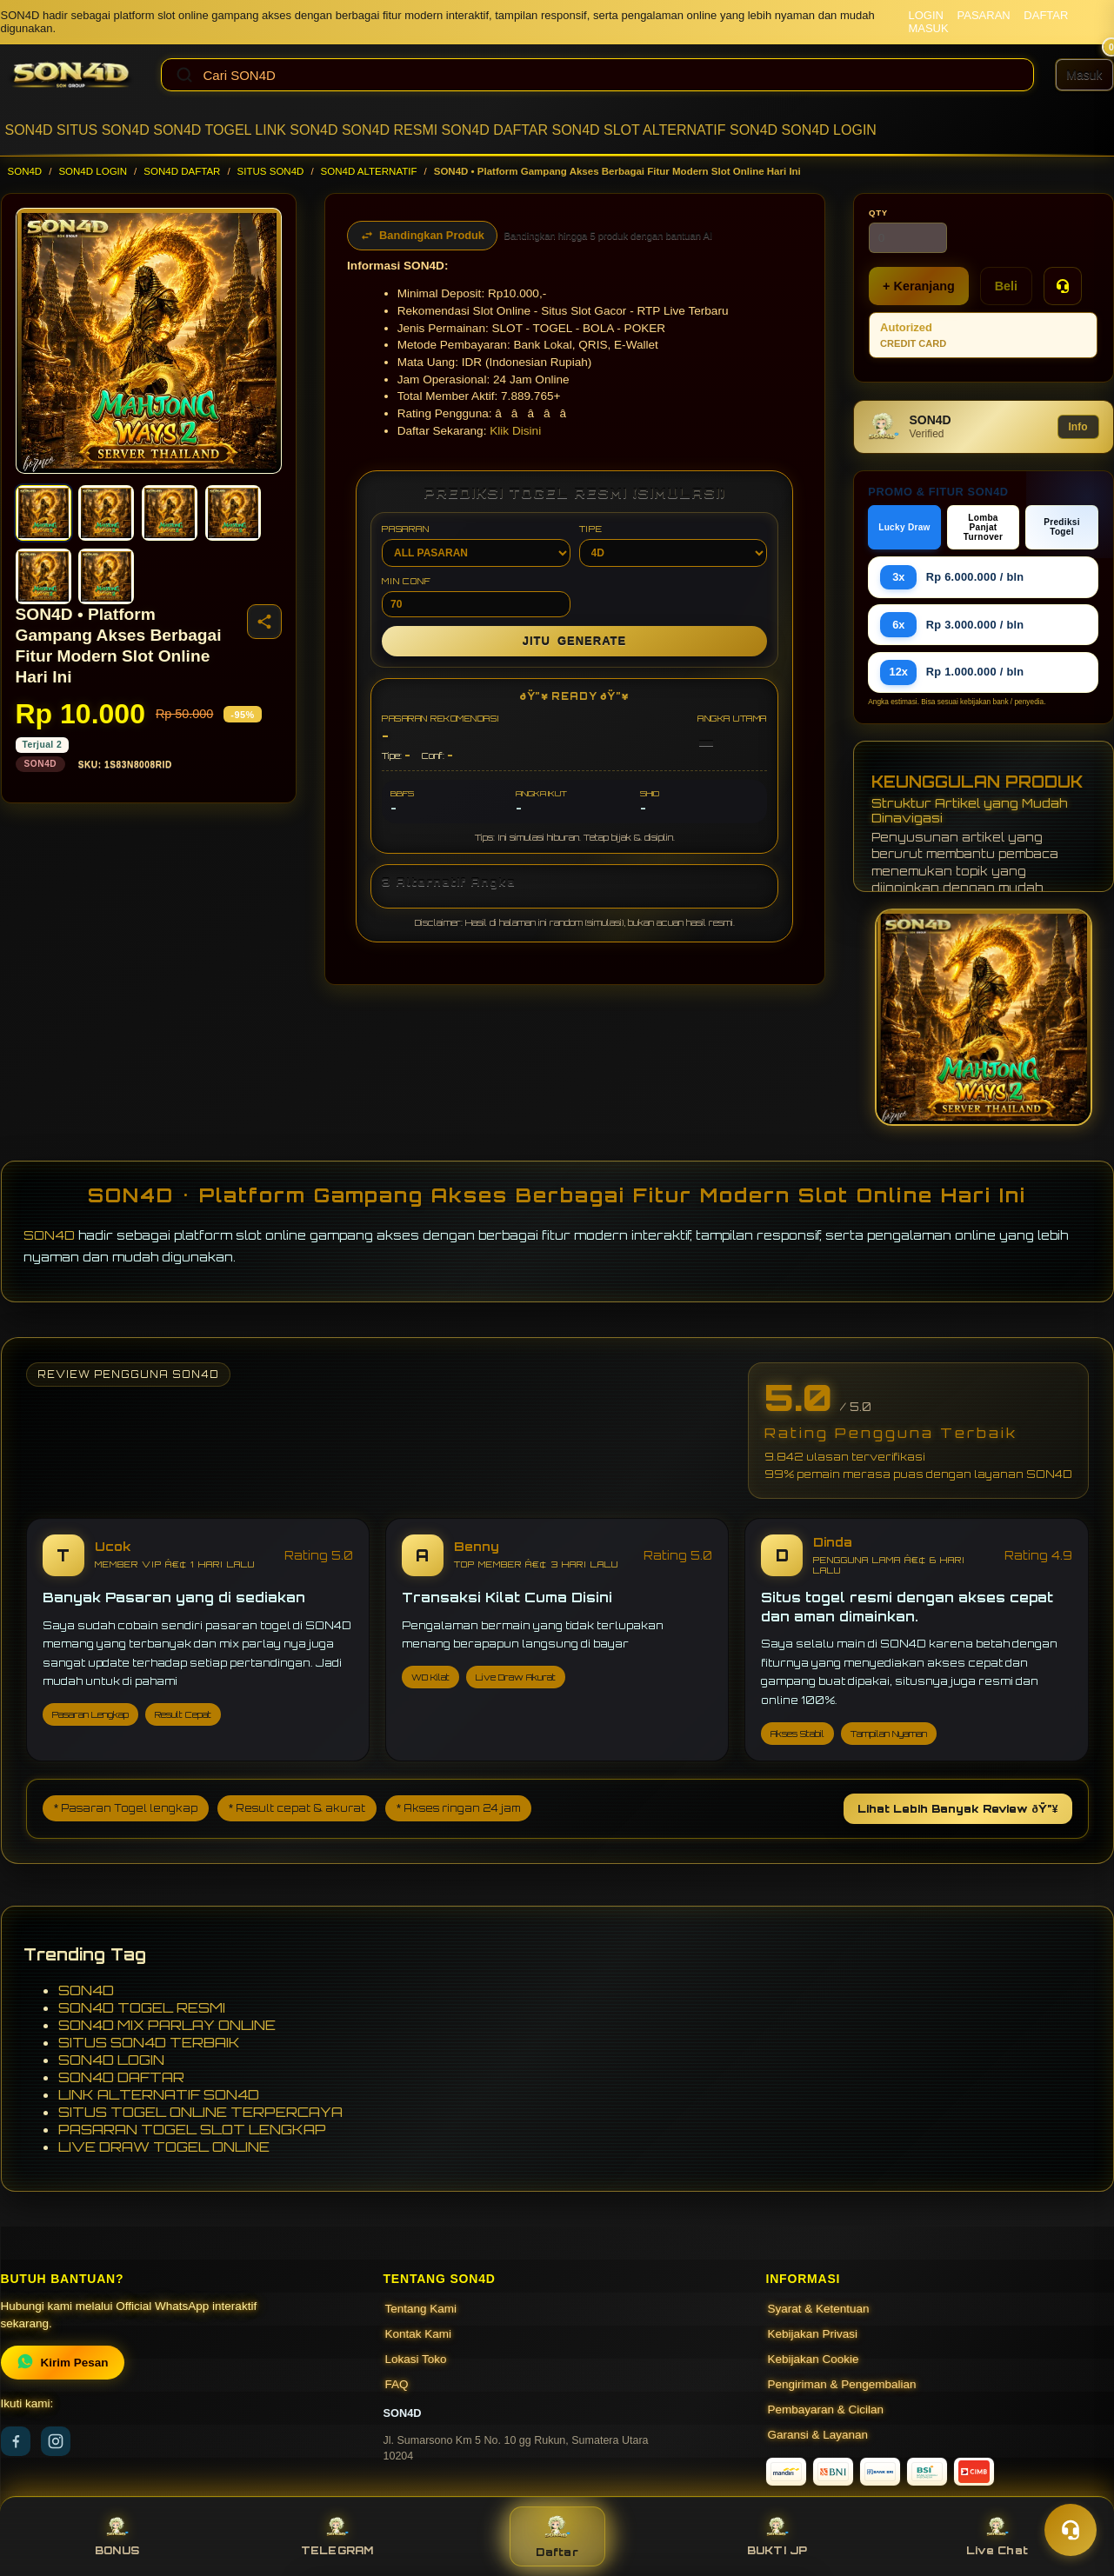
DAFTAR (1046, 15)
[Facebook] (15, 2441)
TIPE (673, 545)
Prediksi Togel (1062, 526)
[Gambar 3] (169, 513)
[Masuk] (1084, 74)
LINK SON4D (296, 130)
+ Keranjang (919, 286)
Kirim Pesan (63, 2363)
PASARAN (984, 15)
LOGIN (925, 15)
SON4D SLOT (595, 130)
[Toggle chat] (1070, 2530)
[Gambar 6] (106, 576)
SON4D (29, 130)
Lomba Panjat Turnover (983, 527)
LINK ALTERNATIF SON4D (158, 2094)
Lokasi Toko (416, 2359)
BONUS (117, 2536)
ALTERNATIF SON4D (710, 130)
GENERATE (574, 641)
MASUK (928, 28)
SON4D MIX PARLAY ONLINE (167, 2025)
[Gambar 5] (43, 576)
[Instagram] (55, 2441)
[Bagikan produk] (264, 621)
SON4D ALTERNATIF (369, 171)
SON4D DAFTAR (495, 130)
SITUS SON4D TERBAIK (149, 2042)
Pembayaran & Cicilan (826, 2409)
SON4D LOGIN (829, 130)
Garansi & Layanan (818, 2434)
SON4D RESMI (389, 130)
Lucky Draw (904, 527)
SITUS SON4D (103, 130)
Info (1078, 427)
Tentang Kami (421, 2308)
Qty (878, 212)
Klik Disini (515, 430)
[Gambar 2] (106, 513)
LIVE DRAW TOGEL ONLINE (164, 2146)
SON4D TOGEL (202, 130)
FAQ (397, 2384)
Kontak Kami (418, 2333)
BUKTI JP (777, 2536)
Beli (1006, 286)
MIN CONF (476, 596)
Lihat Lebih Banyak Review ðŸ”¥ (957, 1808)
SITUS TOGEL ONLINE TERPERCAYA (200, 2111)
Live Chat (997, 2536)
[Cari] (184, 74)
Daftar (557, 2536)
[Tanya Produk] (1063, 286)
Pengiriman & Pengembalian (842, 2384)
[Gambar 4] (233, 513)
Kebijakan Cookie (813, 2359)
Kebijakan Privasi (813, 2333)
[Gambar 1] (43, 513)
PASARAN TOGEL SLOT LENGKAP (192, 2129)
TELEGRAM (337, 2536)
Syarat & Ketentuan (819, 2308)
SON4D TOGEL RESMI (141, 2007)
